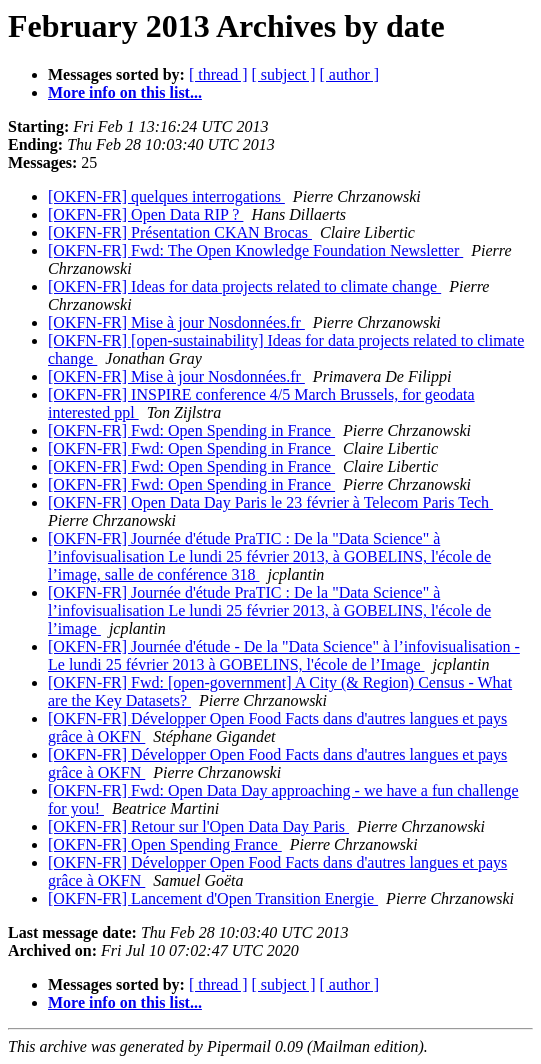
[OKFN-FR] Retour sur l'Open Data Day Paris (198, 826)
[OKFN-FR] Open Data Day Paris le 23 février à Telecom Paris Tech (270, 502)
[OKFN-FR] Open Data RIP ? (145, 214)
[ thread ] (218, 74)
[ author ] (350, 74)
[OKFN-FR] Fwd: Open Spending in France (191, 430)
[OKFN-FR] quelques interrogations (166, 196)
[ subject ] (284, 74)
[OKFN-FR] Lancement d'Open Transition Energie (213, 898)
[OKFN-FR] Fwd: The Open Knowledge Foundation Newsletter (255, 250)
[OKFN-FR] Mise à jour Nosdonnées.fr (176, 322)
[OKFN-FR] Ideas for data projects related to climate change (244, 286)
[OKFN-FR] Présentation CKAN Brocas (180, 232)
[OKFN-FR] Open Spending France (165, 844)
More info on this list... (125, 92)
